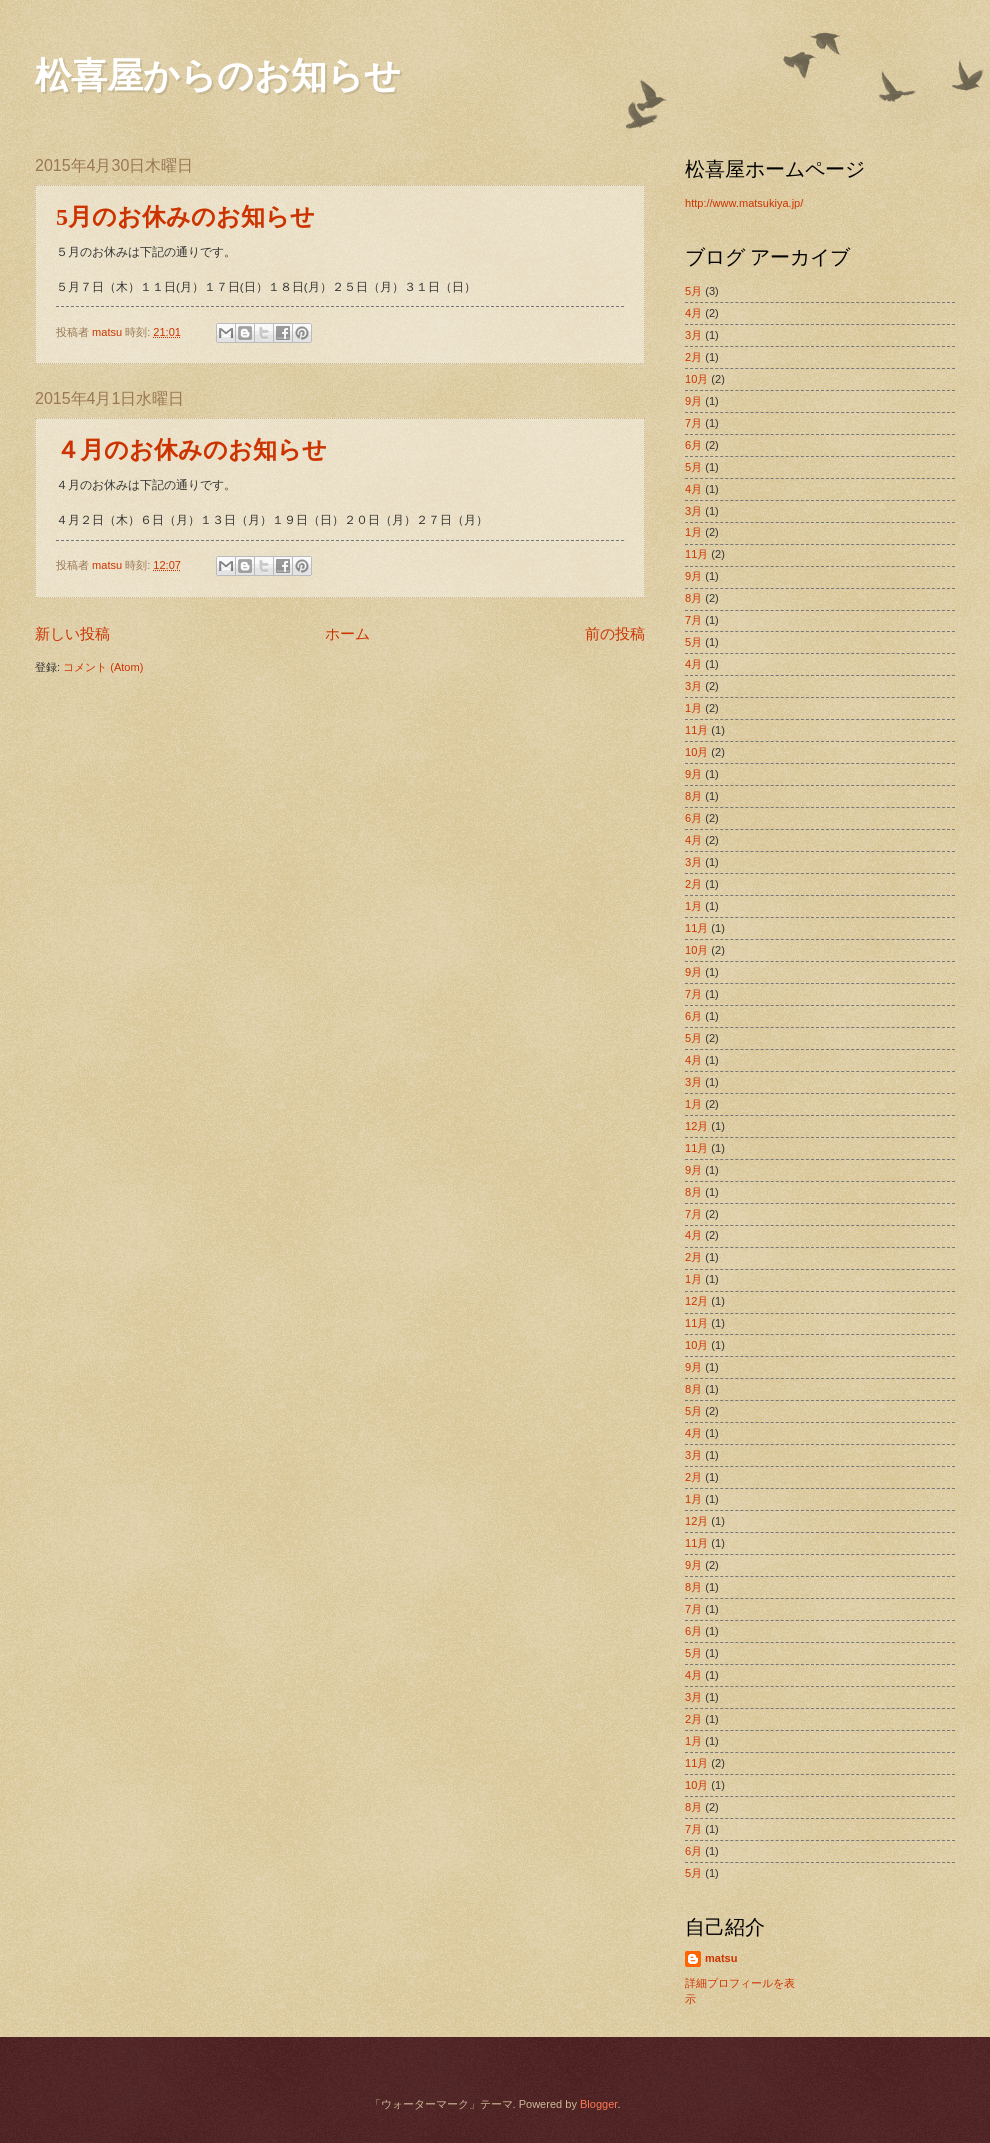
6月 (693, 445)
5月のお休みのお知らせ (185, 217)
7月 (693, 423)
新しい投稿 (72, 633)
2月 (693, 357)
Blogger (598, 2104)
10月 (696, 379)
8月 (693, 598)
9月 (693, 401)
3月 (693, 335)
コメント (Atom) (103, 667)
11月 (696, 554)
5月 (693, 291)
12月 (696, 1126)
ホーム (347, 633)
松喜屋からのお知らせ (218, 76)
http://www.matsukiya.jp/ (744, 203)
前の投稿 (615, 633)
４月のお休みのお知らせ (191, 450)
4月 (693, 313)
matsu (721, 1958)
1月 (693, 532)
